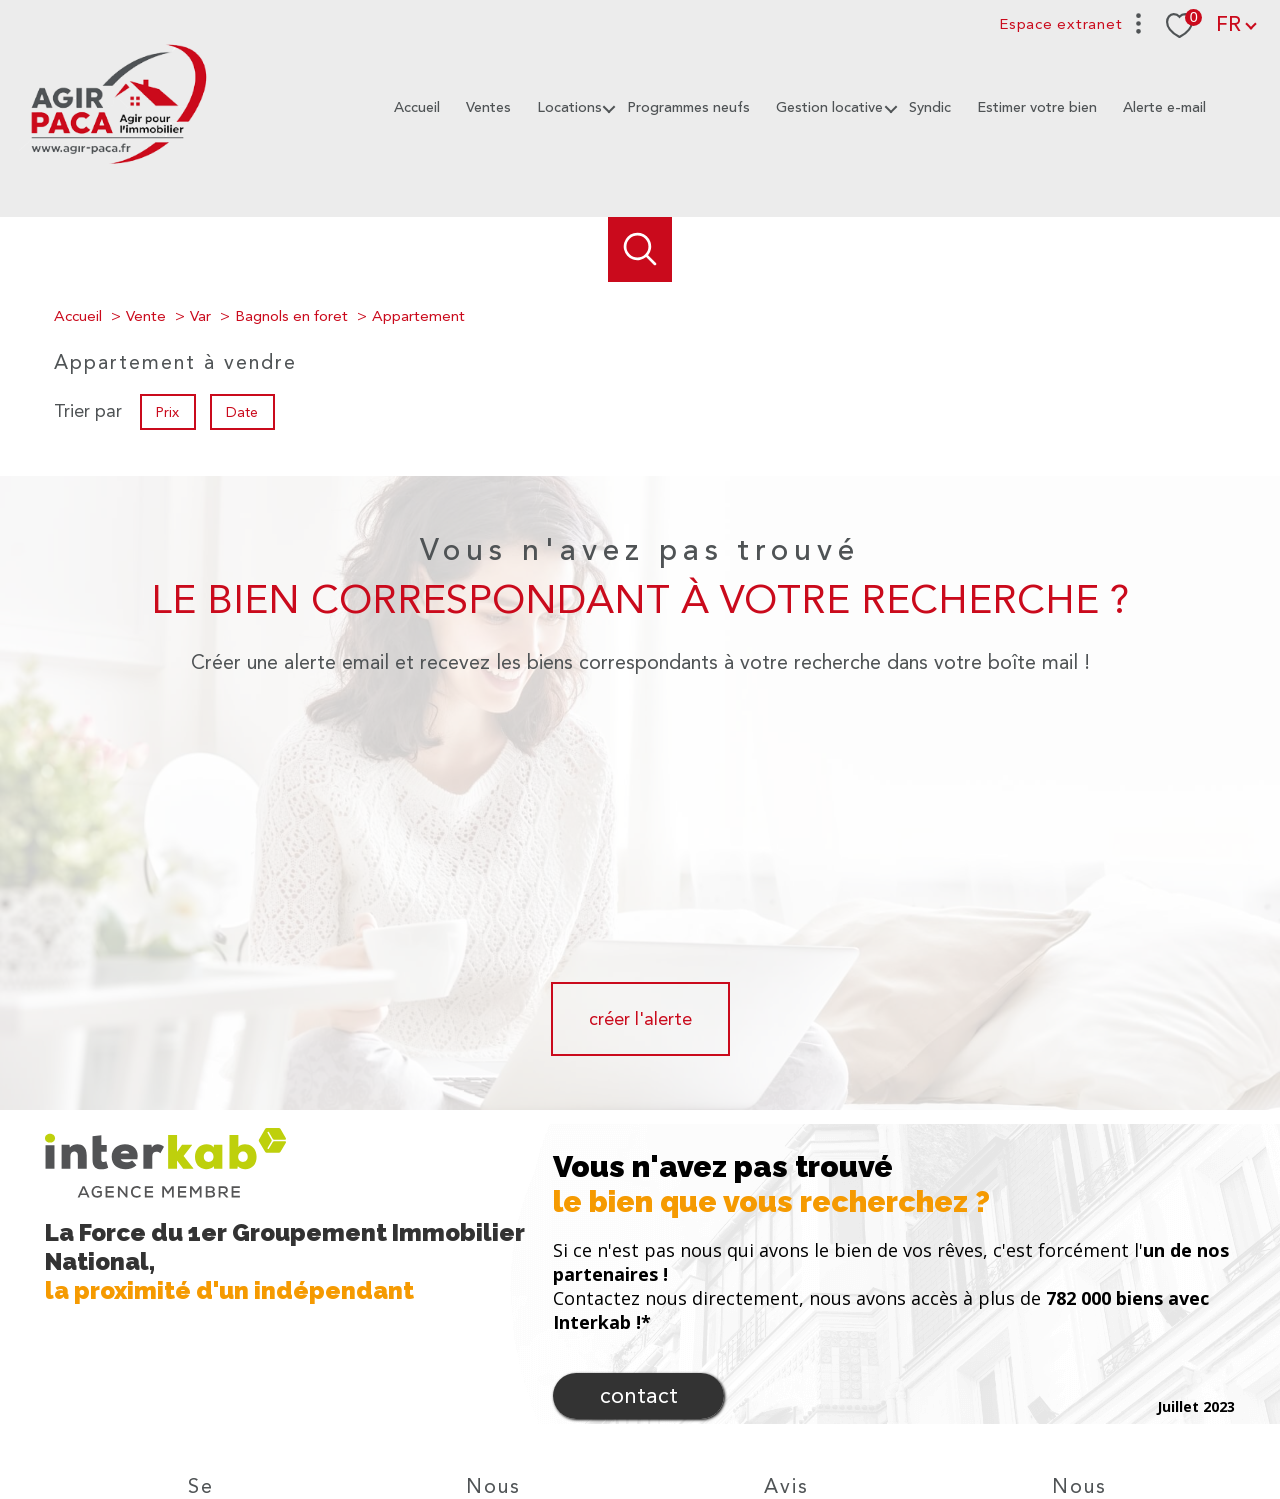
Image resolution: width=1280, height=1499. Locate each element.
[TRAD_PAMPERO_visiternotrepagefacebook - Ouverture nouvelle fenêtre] (426, 1358)
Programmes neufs (688, 108)
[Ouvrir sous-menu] (607, 108)
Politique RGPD (990, 1426)
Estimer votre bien (1037, 108)
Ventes (488, 108)
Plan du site (667, 1426)
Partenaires (904, 1426)
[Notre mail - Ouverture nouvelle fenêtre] (494, 1358)
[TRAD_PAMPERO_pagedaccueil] (118, 165)
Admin (841, 1426)
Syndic (930, 108)
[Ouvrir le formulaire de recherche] (640, 249)
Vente (146, 316)
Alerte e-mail (1164, 108)
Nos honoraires (580, 1426)
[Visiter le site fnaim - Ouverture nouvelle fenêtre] (1047, 1356)
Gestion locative (829, 108)
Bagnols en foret (291, 316)
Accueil (417, 108)
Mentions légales (761, 1426)
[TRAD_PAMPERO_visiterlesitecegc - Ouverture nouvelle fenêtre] (1120, 1356)
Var (200, 316)
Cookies (1067, 1426)
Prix (167, 411)
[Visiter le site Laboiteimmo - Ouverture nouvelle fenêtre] (640, 1465)
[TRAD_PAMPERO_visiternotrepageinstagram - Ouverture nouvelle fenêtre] (561, 1358)
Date (243, 411)
